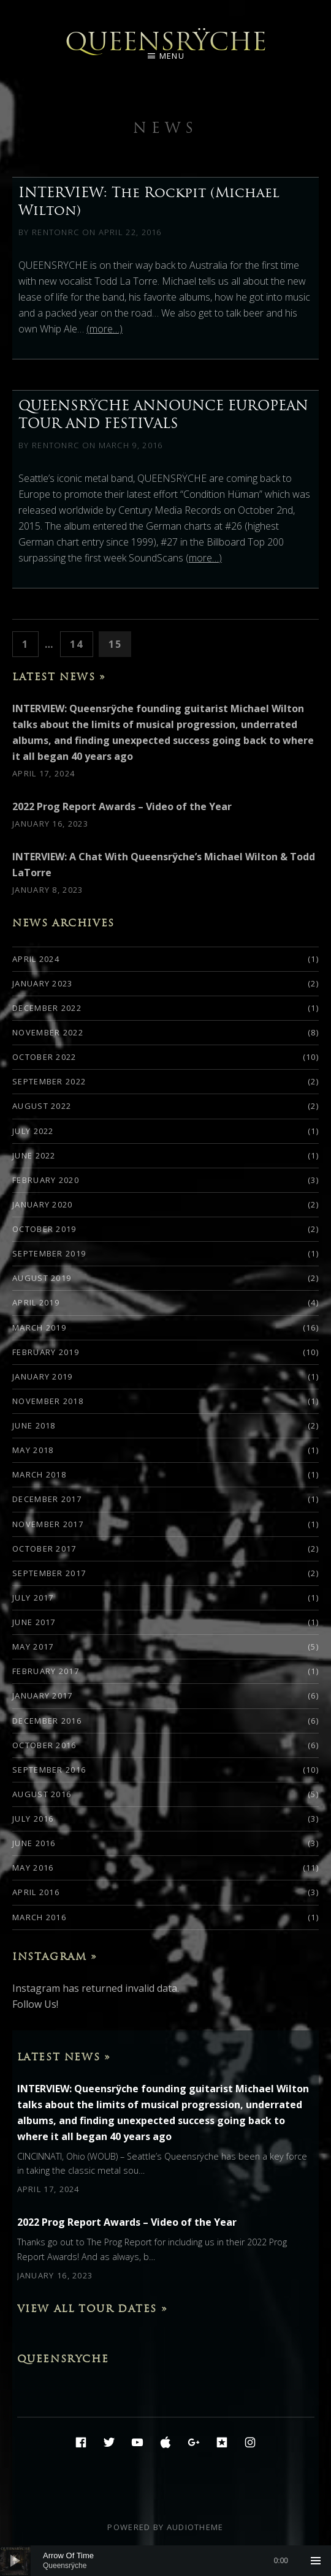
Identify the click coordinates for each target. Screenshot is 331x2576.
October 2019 (44, 1228)
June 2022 (34, 1155)
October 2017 (44, 1548)
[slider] (165, 2560)
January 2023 (42, 983)
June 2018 (34, 1425)
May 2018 (32, 1449)
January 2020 (42, 1204)
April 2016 (35, 1892)
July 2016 (33, 1818)
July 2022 (33, 1130)
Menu (172, 55)
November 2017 (47, 1524)
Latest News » (59, 676)
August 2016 (41, 1794)
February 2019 (45, 1351)
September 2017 (49, 1573)
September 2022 (49, 1081)
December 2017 (47, 1498)
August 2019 (41, 1277)
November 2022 (47, 1032)
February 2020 (45, 1179)
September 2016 (49, 1769)
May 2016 (32, 1867)
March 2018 (39, 1474)
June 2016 (34, 1843)
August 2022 (41, 1105)
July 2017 (33, 1597)
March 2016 (39, 1917)
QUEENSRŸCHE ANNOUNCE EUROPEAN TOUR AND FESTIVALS (163, 414)
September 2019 (49, 1253)
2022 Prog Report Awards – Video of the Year (122, 806)
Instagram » (54, 1956)
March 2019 (39, 1327)
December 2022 (47, 1007)
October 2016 (44, 1745)
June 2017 (34, 1622)
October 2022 (44, 1056)
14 (80, 643)
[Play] (15, 2560)
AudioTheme (195, 2527)
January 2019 (42, 1376)
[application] (165, 2560)
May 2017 (32, 1646)
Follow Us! (35, 2004)
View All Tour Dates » (92, 2308)
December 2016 (47, 1720)
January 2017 (42, 1695)
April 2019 (35, 1302)
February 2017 (45, 1671)
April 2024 (35, 958)
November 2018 (47, 1400)
